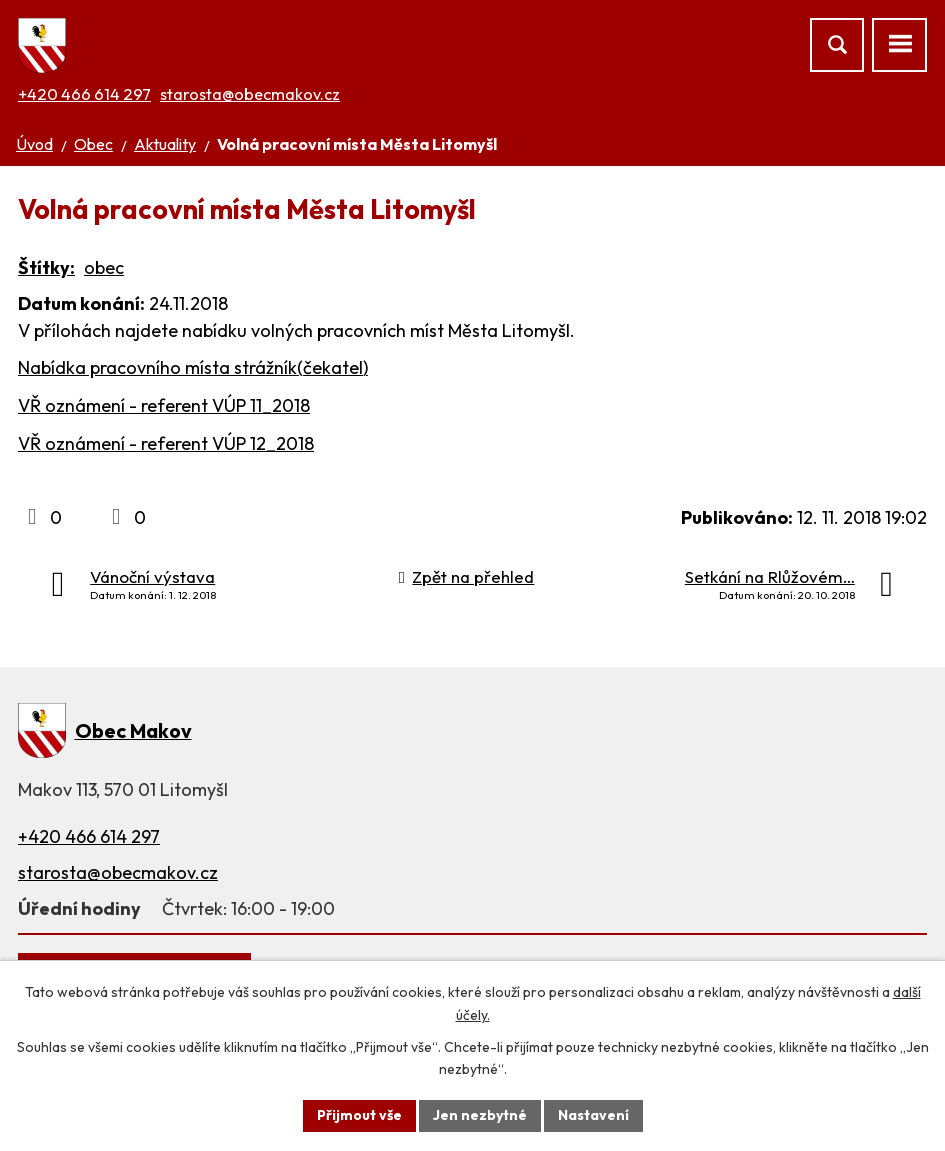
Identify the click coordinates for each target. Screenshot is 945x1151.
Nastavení (593, 1115)
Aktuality (165, 144)
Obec (93, 144)
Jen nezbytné (480, 1115)
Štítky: (46, 267)
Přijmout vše (359, 1115)
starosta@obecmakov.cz (250, 94)
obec (104, 267)
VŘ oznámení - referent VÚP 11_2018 (164, 405)
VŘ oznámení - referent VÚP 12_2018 (166, 443)
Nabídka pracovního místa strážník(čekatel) (193, 367)
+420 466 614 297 (84, 94)
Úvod (34, 144)
